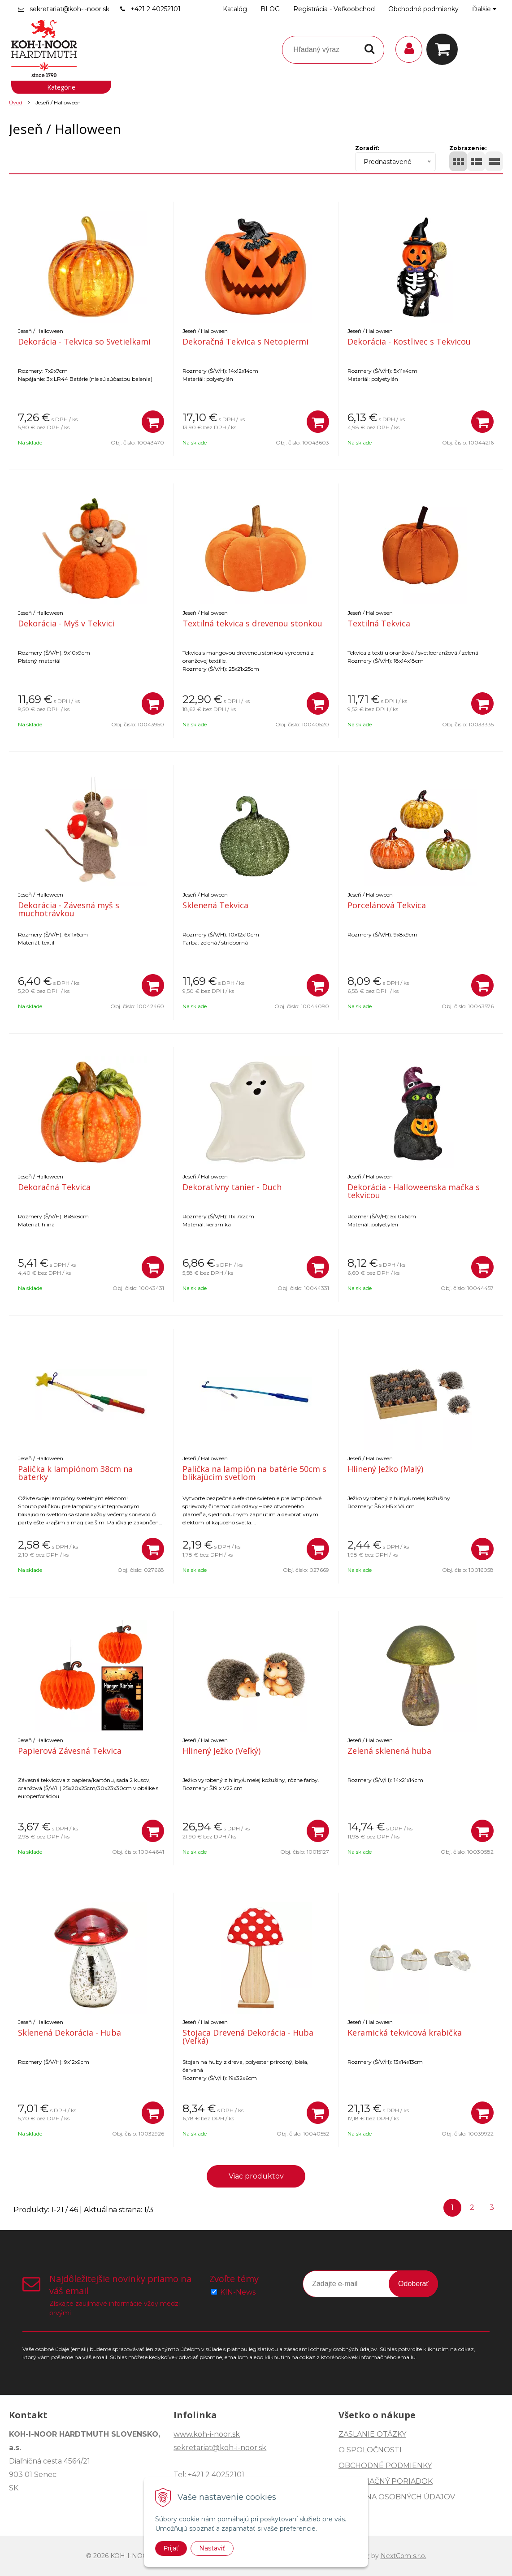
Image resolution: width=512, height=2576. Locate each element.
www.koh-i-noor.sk (207, 2434)
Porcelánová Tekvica (386, 905)
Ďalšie (484, 9)
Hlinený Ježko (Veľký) (221, 1750)
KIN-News (238, 2292)
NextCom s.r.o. (403, 2556)
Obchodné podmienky (423, 9)
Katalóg (235, 9)
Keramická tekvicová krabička (404, 2032)
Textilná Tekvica (378, 623)
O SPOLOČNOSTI (370, 2450)
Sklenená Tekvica (215, 905)
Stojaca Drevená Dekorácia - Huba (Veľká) (247, 2036)
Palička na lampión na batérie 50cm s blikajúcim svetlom (254, 1472)
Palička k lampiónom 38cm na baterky (75, 1472)
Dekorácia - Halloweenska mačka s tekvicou (413, 1191)
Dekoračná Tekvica (54, 1187)
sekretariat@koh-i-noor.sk (69, 9)
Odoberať (413, 2283)
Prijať (171, 2548)
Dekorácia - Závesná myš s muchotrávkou (68, 909)
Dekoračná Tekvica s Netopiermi (245, 341)
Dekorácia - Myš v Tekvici (66, 623)
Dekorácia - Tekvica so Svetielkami (84, 341)
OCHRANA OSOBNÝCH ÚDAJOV (396, 2497)
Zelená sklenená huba (389, 1750)
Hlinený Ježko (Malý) (385, 1468)
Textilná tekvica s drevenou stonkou (252, 623)
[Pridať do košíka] (153, 421)
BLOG (270, 9)
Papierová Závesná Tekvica (69, 1750)
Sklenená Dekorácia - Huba (69, 2032)
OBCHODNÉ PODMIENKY (385, 2465)
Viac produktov (256, 2176)
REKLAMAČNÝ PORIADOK (385, 2481)
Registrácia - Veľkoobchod (334, 9)
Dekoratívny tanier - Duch (232, 1187)
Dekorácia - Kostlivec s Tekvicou (409, 341)
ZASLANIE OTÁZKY (372, 2434)
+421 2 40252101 (155, 9)
